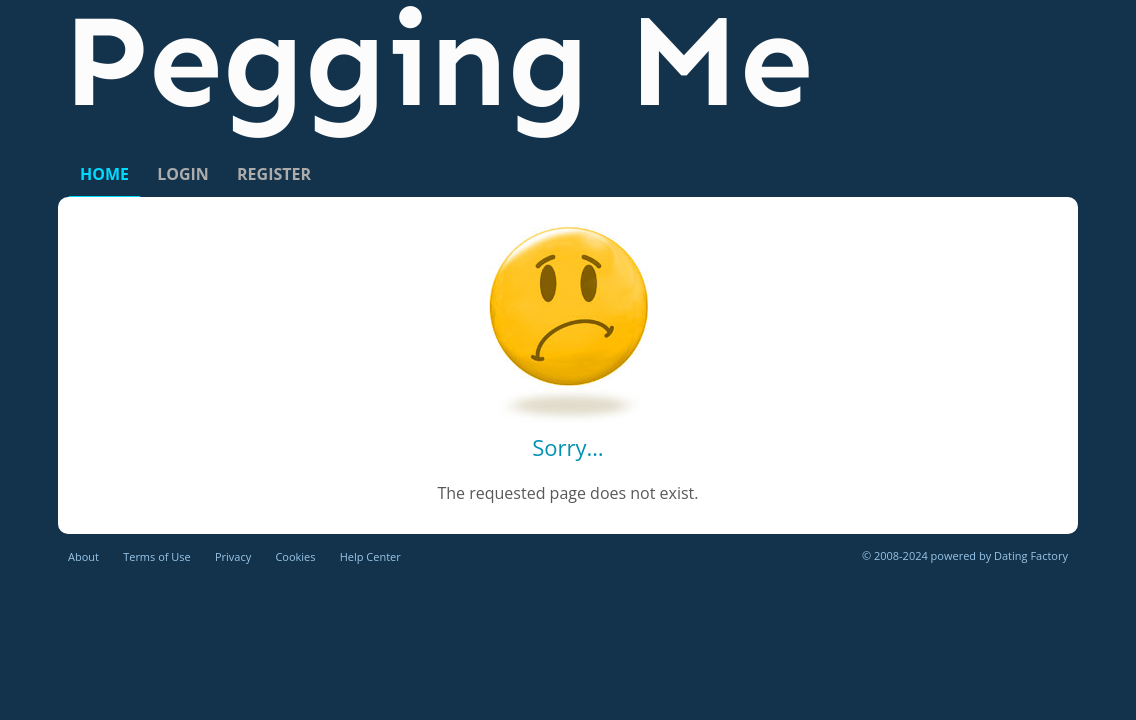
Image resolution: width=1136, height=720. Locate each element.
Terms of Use (157, 556)
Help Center (370, 556)
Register (274, 174)
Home (104, 174)
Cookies (295, 556)
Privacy (233, 556)
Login (183, 174)
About (83, 556)
